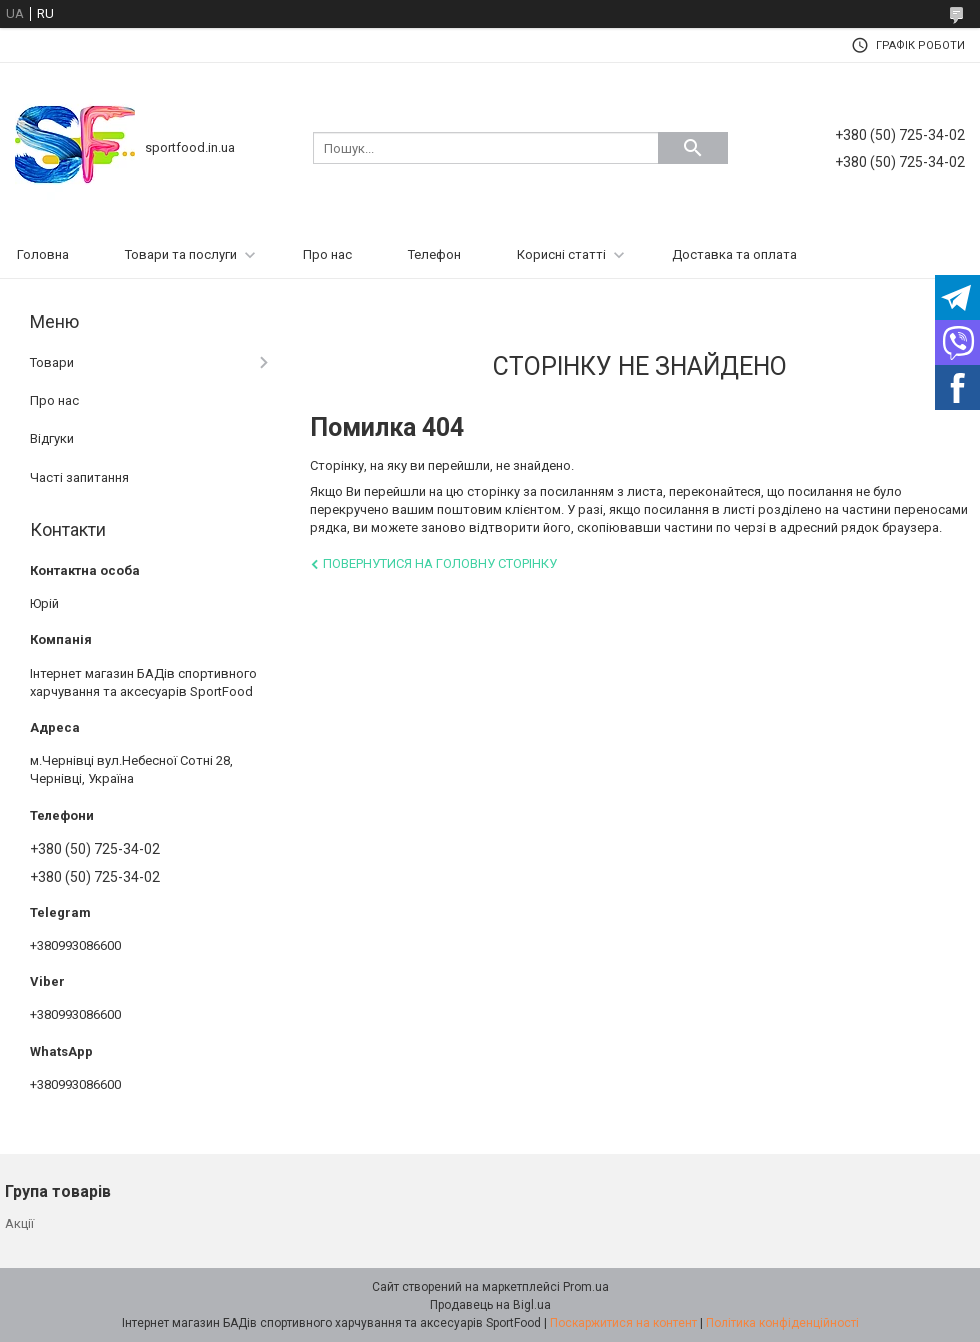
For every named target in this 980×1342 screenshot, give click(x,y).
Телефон (434, 254)
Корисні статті (561, 254)
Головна (43, 254)
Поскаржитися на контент (623, 1323)
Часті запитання (79, 477)
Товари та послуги (181, 254)
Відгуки (52, 438)
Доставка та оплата (734, 254)
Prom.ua (586, 1287)
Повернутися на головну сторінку (440, 563)
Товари (52, 362)
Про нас (327, 254)
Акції (19, 1223)
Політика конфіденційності (782, 1323)
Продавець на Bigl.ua (490, 1305)
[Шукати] (693, 148)
